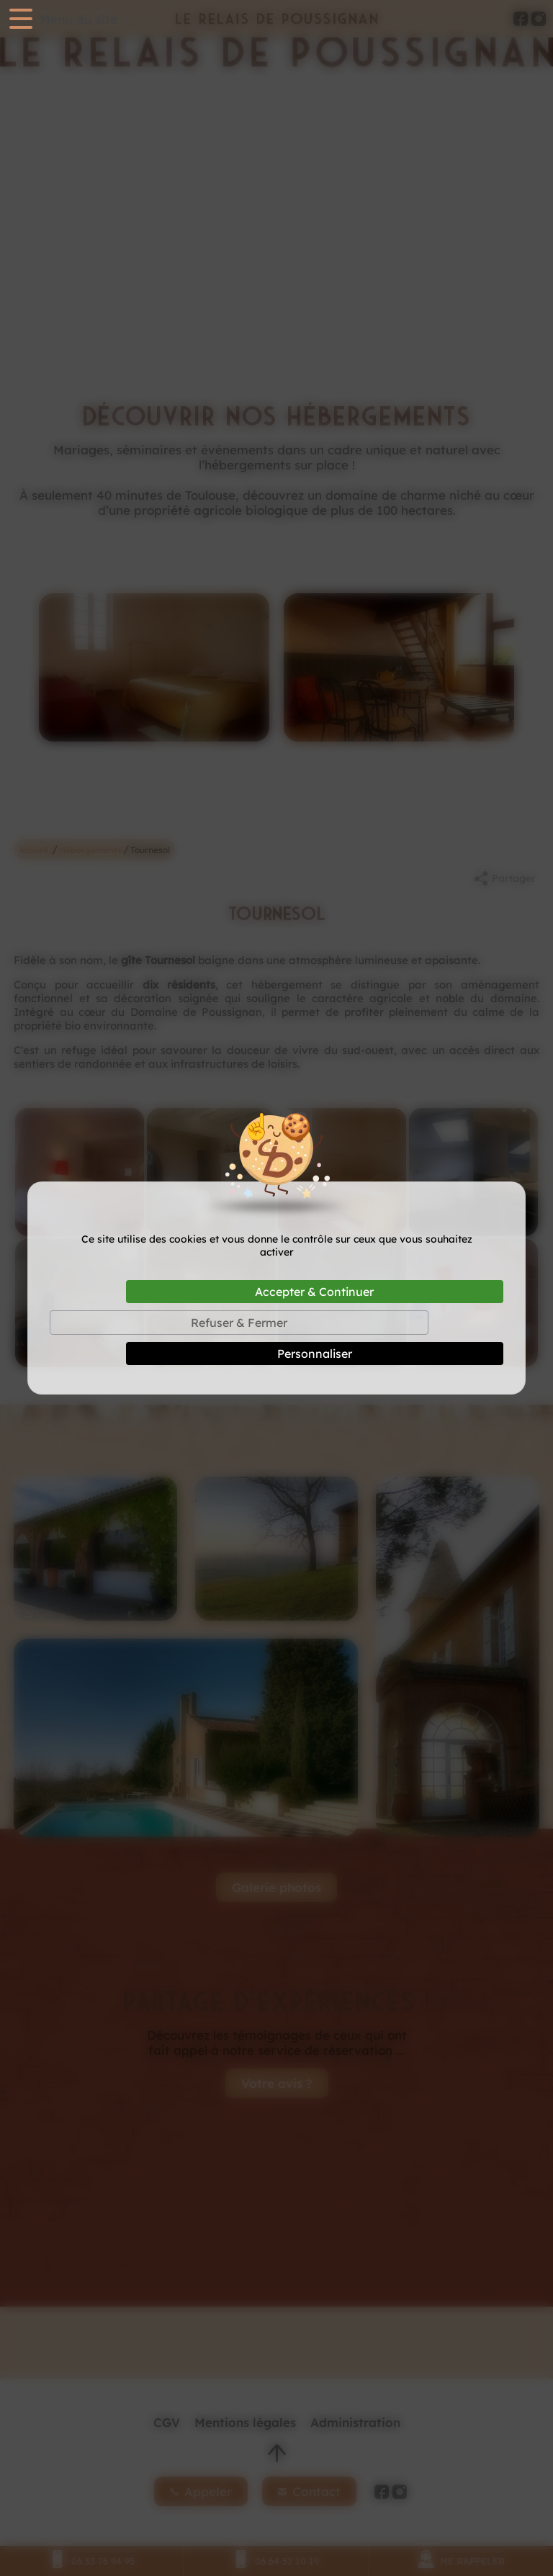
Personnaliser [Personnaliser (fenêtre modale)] (314, 1353)
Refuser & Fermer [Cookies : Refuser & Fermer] (239, 1322)
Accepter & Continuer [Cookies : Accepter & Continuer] (314, 1291)
